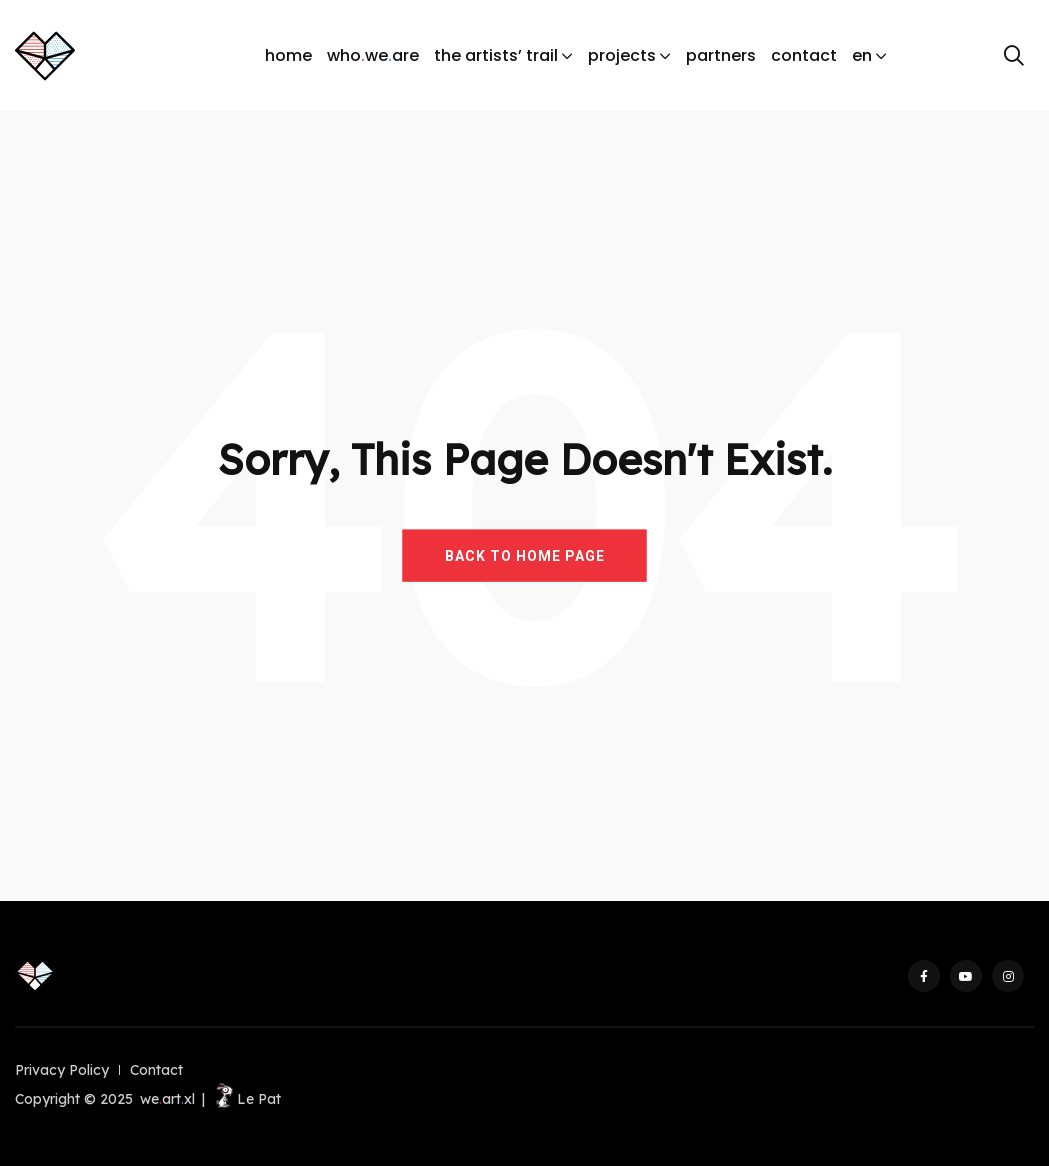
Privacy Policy (62, 1070)
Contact (156, 1070)
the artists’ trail (496, 55)
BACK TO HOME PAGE (525, 555)
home (288, 55)
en (862, 55)
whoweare (373, 56)
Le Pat (246, 1099)
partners (721, 55)
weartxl (167, 1099)
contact (804, 55)
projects (622, 55)
